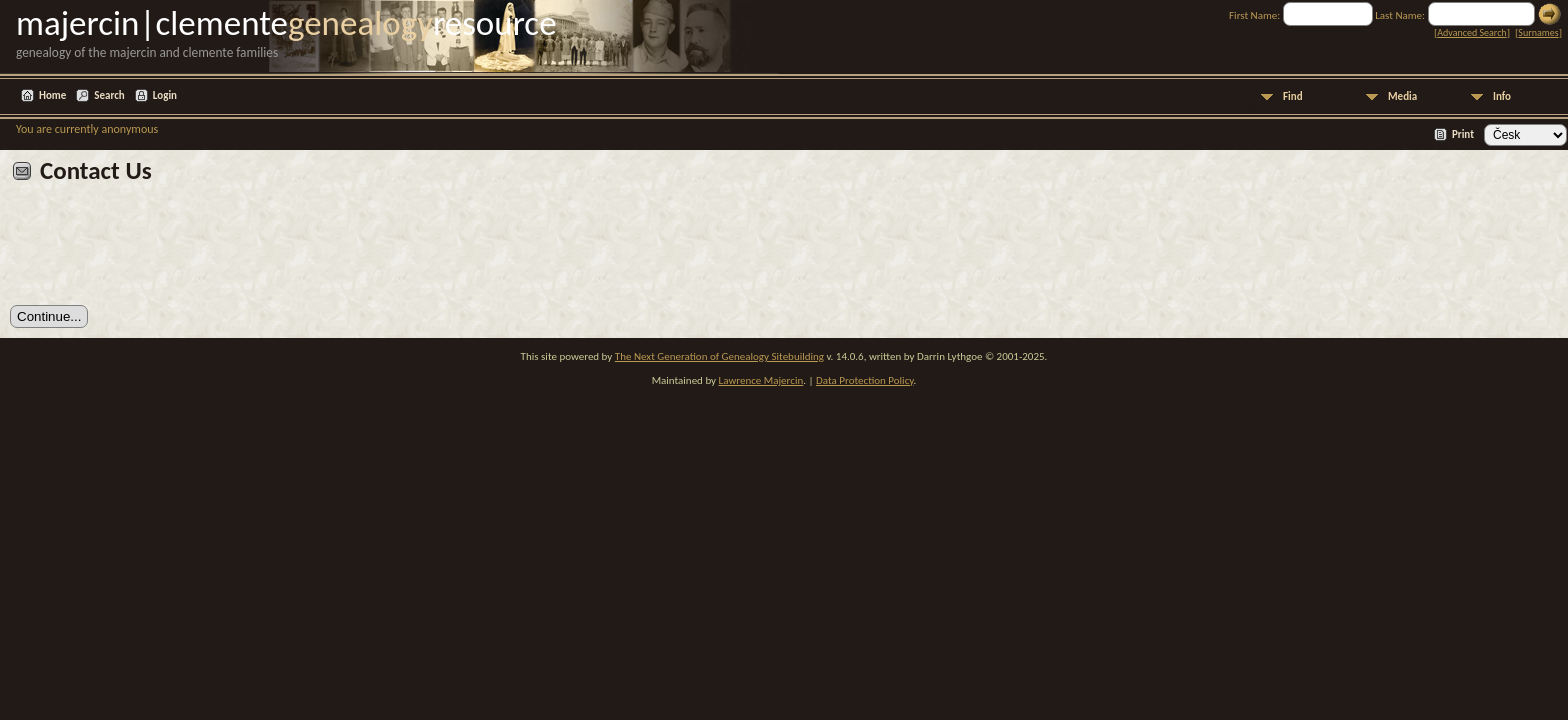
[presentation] (162, 252)
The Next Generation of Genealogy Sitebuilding (719, 356)
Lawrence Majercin (761, 380)
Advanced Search (1471, 32)
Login (165, 95)
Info (1502, 96)
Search (109, 95)
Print (1463, 134)
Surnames (1538, 32)
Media (1402, 96)
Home (52, 95)
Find (1293, 96)
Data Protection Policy (865, 380)
